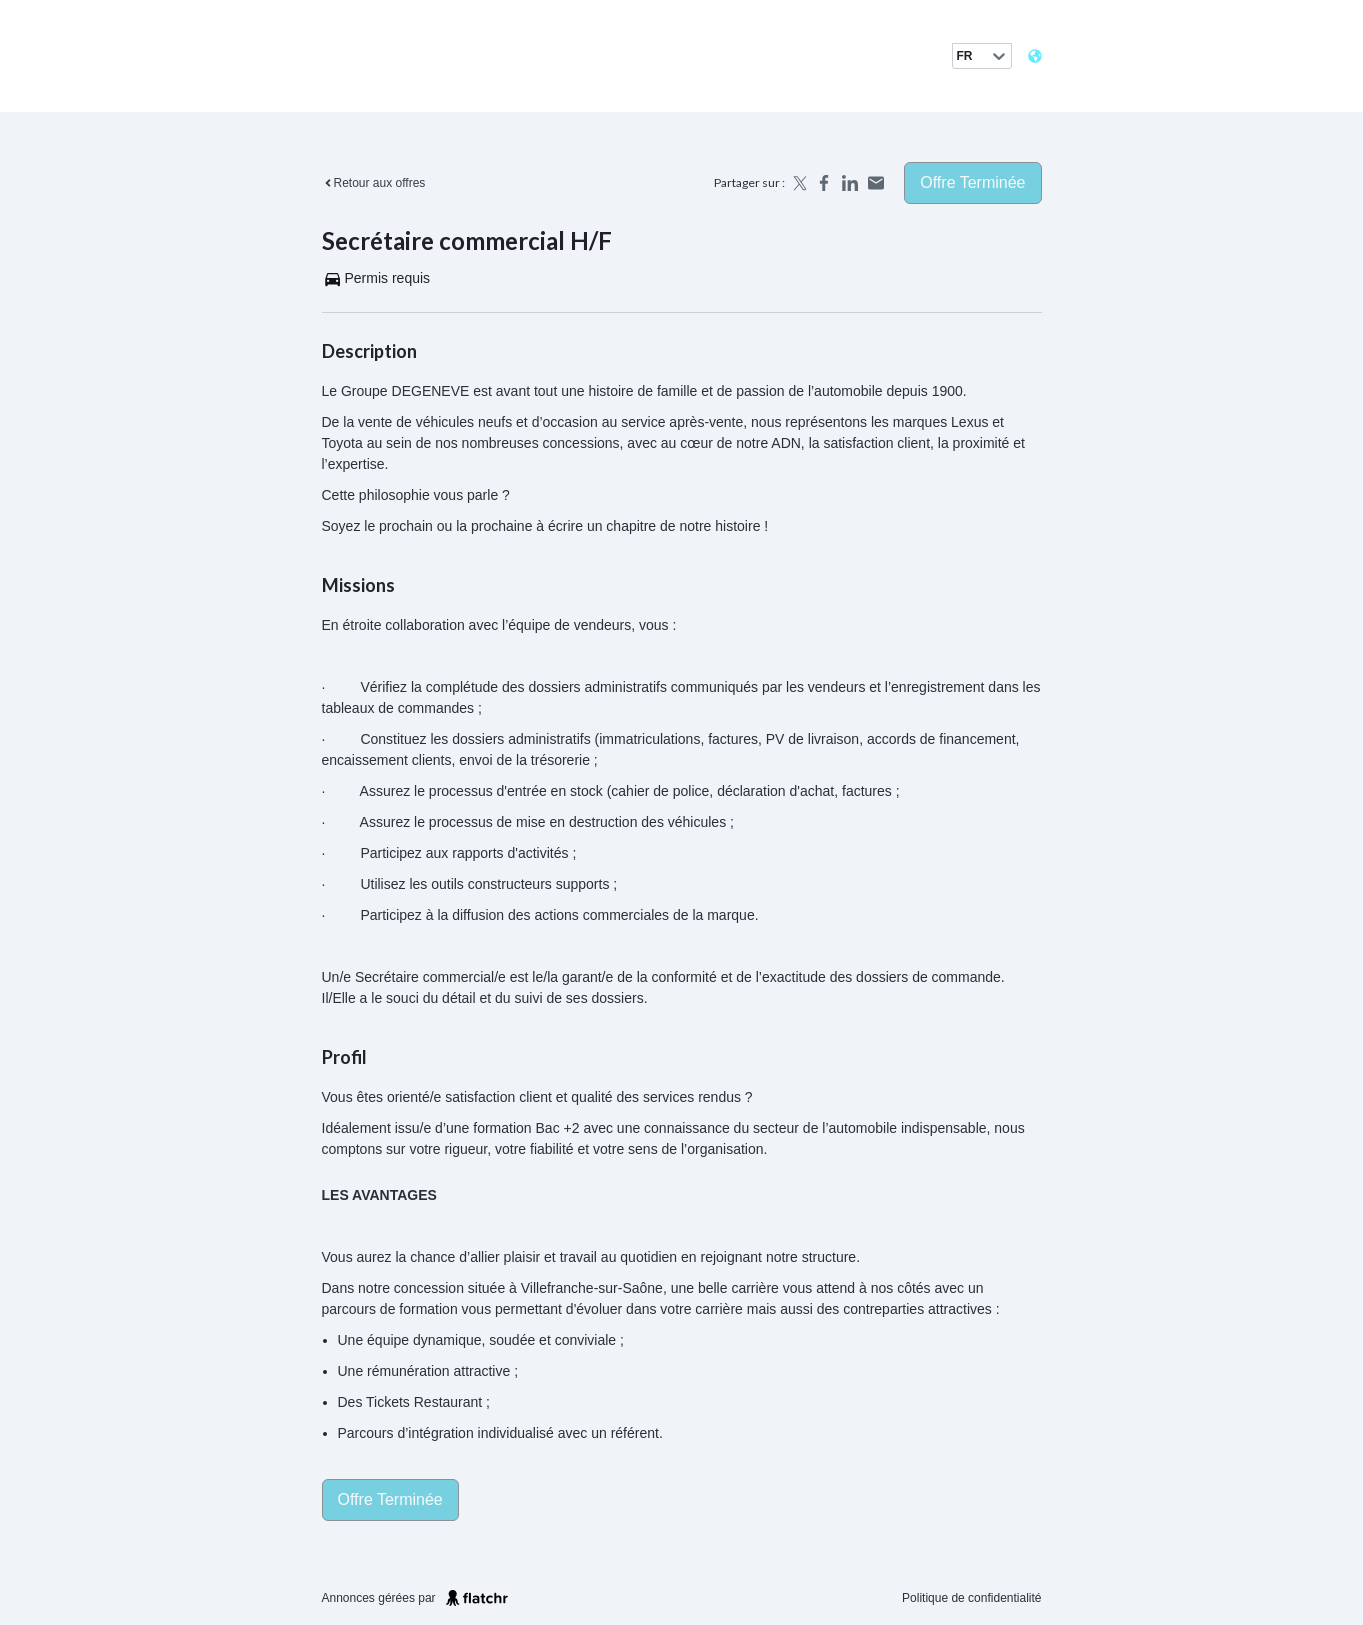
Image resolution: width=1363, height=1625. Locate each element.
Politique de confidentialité (971, 1598)
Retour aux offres (374, 183)
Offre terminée (972, 182)
